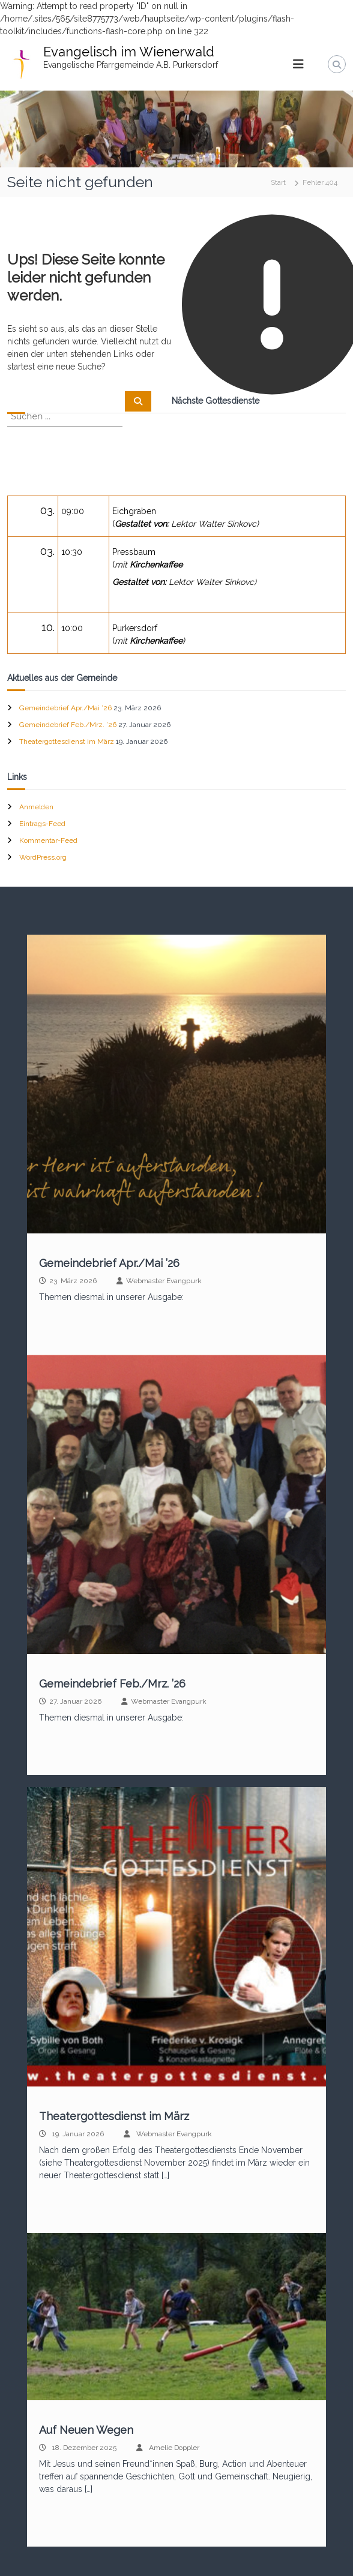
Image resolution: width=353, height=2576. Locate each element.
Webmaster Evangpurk (164, 1281)
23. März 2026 (73, 1281)
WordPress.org (43, 857)
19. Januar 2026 (78, 2134)
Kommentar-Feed (48, 840)
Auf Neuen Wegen (86, 2430)
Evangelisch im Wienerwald (128, 51)
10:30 (71, 552)
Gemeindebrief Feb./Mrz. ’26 (67, 724)
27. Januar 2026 (75, 1701)
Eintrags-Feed (42, 823)
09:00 (72, 511)
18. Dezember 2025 (84, 2447)
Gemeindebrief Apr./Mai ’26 (65, 708)
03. (47, 510)
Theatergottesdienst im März (66, 741)
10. (48, 627)
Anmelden (36, 807)
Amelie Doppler (174, 2447)
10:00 (72, 628)
